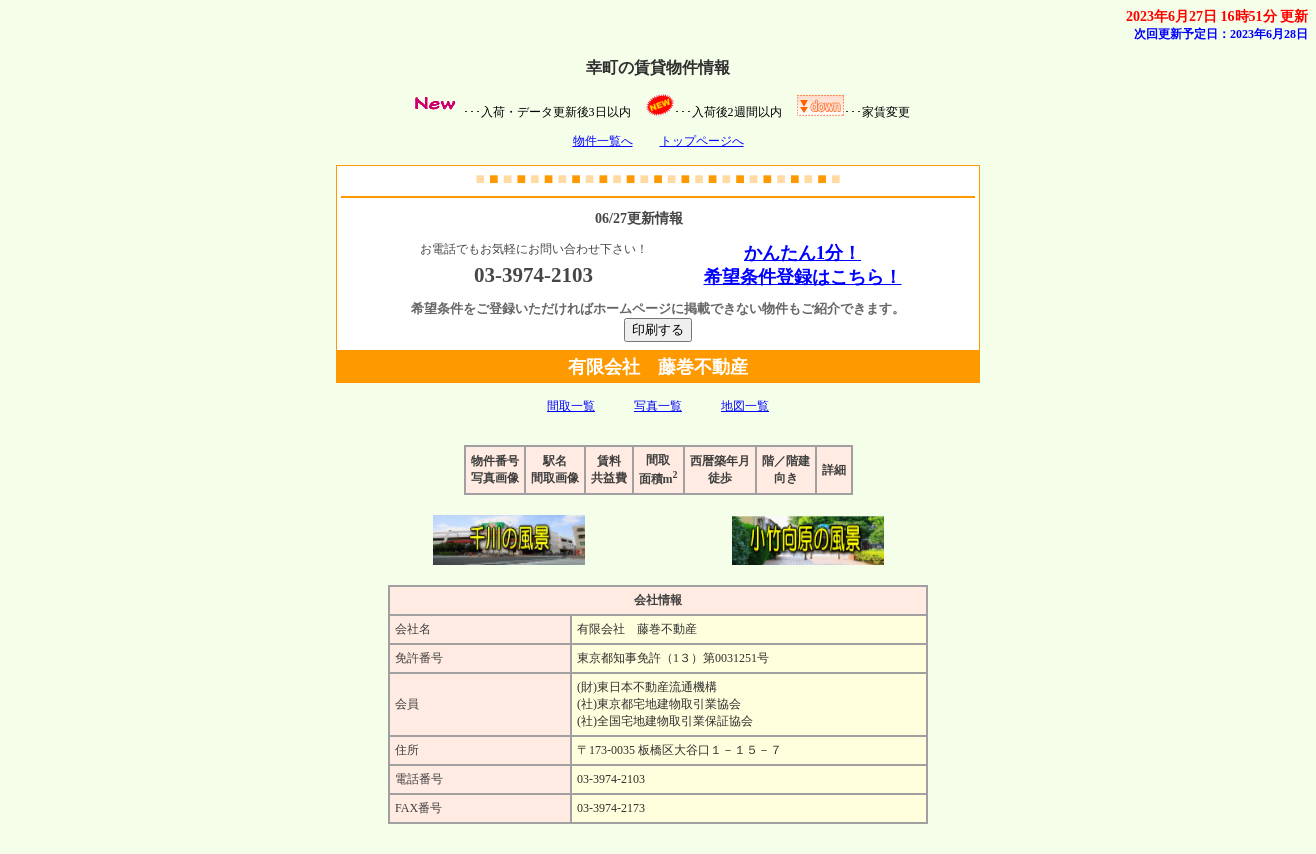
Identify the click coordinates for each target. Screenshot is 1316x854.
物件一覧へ (603, 141)
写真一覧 (658, 406)
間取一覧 (571, 406)
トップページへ (702, 141)
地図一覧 (745, 406)
